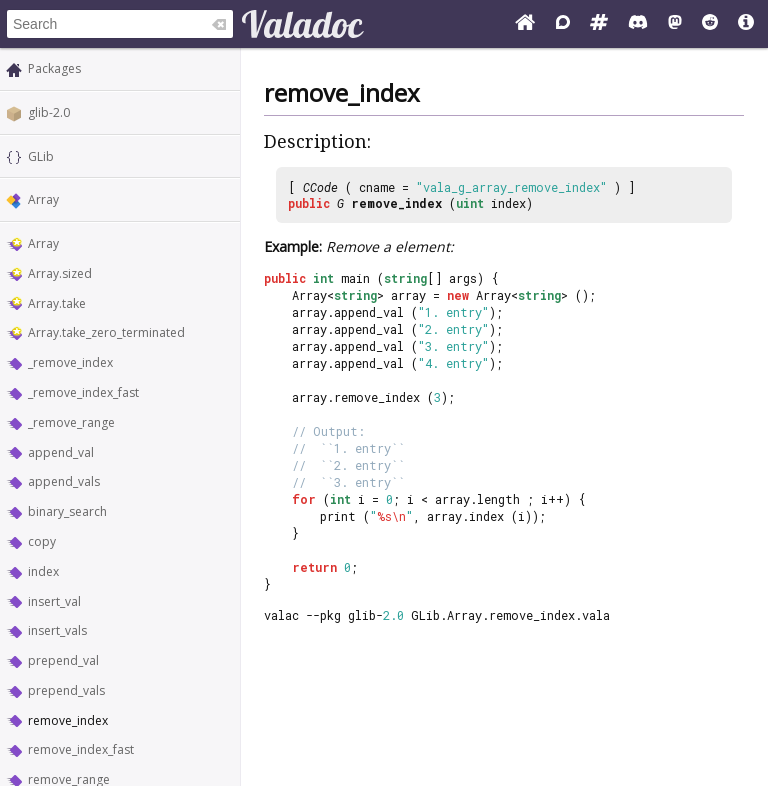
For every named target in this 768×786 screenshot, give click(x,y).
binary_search (67, 511)
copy (42, 541)
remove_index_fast (81, 749)
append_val (61, 452)
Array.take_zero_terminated (106, 332)
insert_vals (57, 630)
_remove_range (71, 422)
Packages (54, 68)
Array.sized (60, 273)
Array (43, 199)
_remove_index (70, 362)
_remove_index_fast (83, 392)
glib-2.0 (49, 112)
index (43, 571)
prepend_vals (66, 690)
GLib (41, 156)
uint (470, 203)
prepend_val (63, 660)
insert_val (54, 601)
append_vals (64, 481)
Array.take (57, 303)
